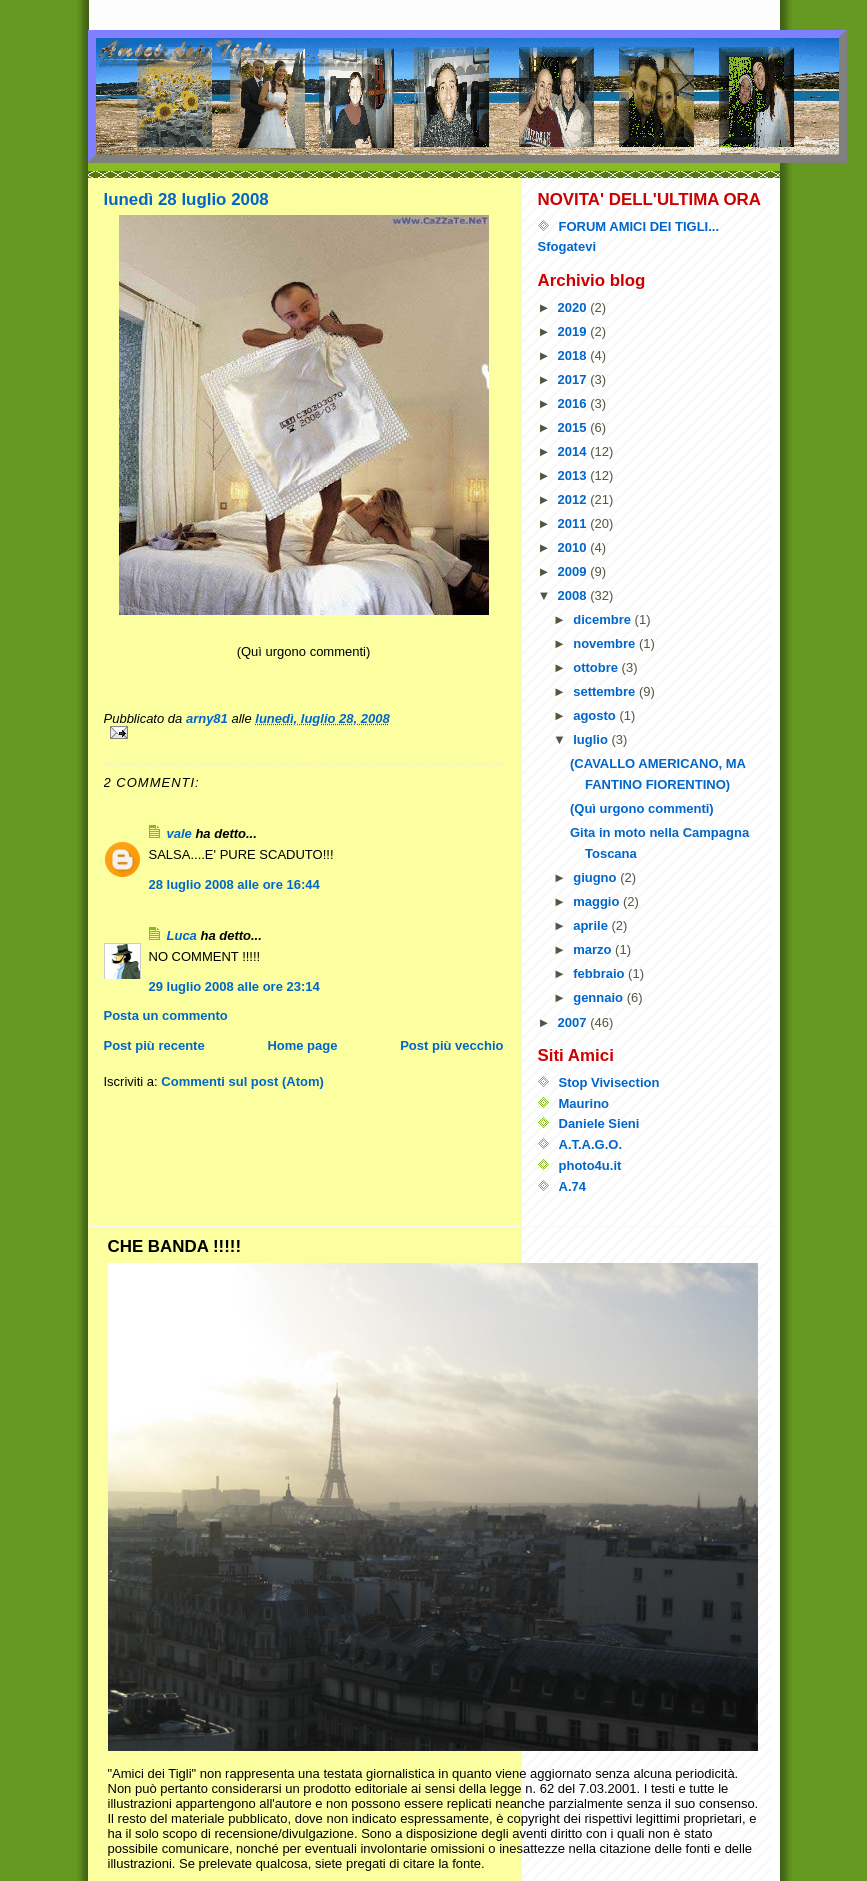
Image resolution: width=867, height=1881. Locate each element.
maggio (598, 901)
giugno (596, 877)
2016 (574, 403)
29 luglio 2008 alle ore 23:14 (234, 986)
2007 (574, 1022)
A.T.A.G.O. (591, 1144)
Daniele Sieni (599, 1123)
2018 (574, 355)
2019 (574, 331)
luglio (592, 739)
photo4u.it (590, 1165)
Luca (182, 935)
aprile (592, 925)
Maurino (584, 1103)
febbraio (600, 973)
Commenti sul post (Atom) (242, 1081)
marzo (594, 949)
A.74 (572, 1186)
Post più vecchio (451, 1045)
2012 (574, 499)
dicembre (603, 619)
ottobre (597, 667)
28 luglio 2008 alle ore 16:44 (234, 884)
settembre (606, 691)
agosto (596, 715)
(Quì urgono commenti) (642, 808)
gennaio (599, 997)
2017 (574, 379)
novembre (606, 643)
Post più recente (154, 1045)
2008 (574, 595)
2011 (574, 523)
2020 (574, 307)
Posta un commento (166, 1015)
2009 (574, 571)
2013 (574, 475)
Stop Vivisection (609, 1082)
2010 (574, 547)
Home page (302, 1045)
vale (179, 833)
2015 (574, 427)
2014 (574, 451)
